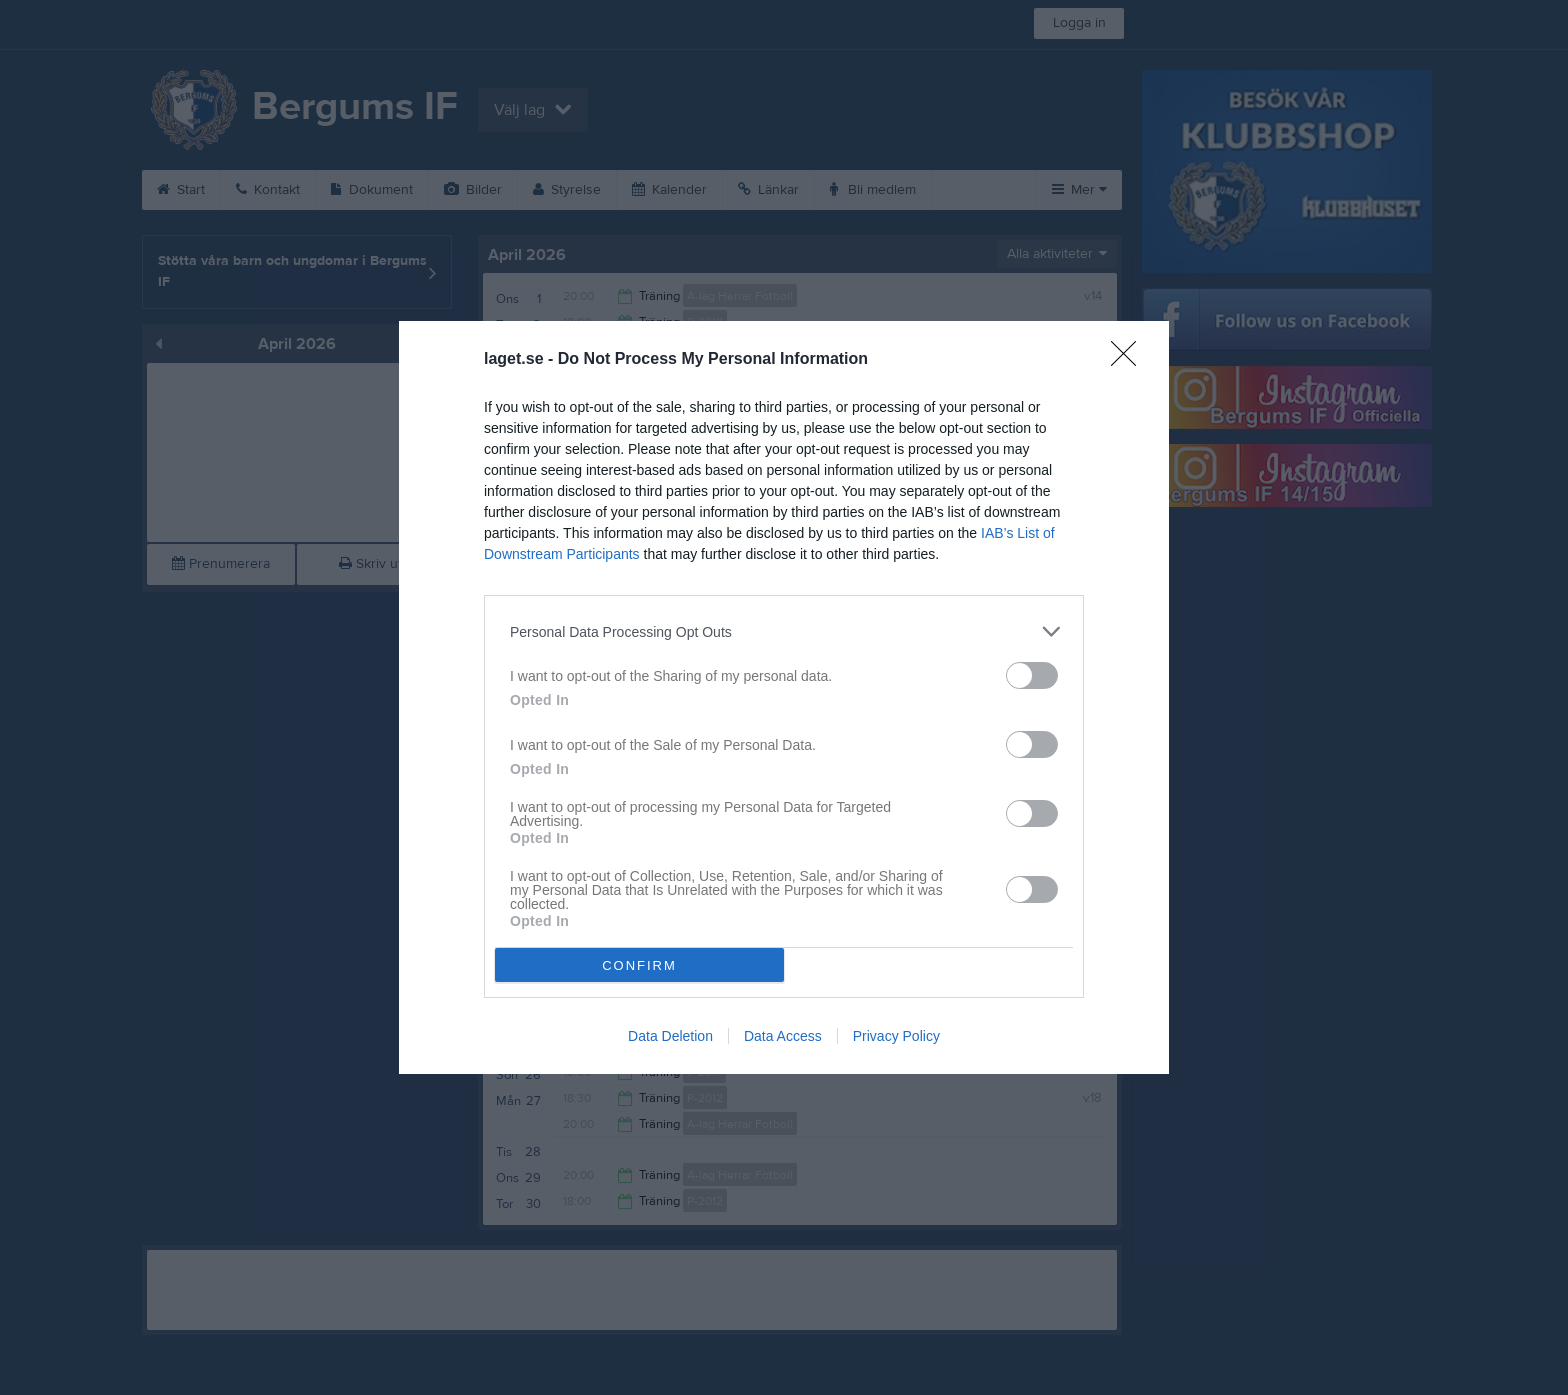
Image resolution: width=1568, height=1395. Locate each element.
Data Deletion (670, 1036)
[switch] (1032, 675)
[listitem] (784, 631)
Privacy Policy (896, 1036)
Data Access (783, 1036)
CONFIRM (639, 965)
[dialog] (784, 697)
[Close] (1130, 360)
